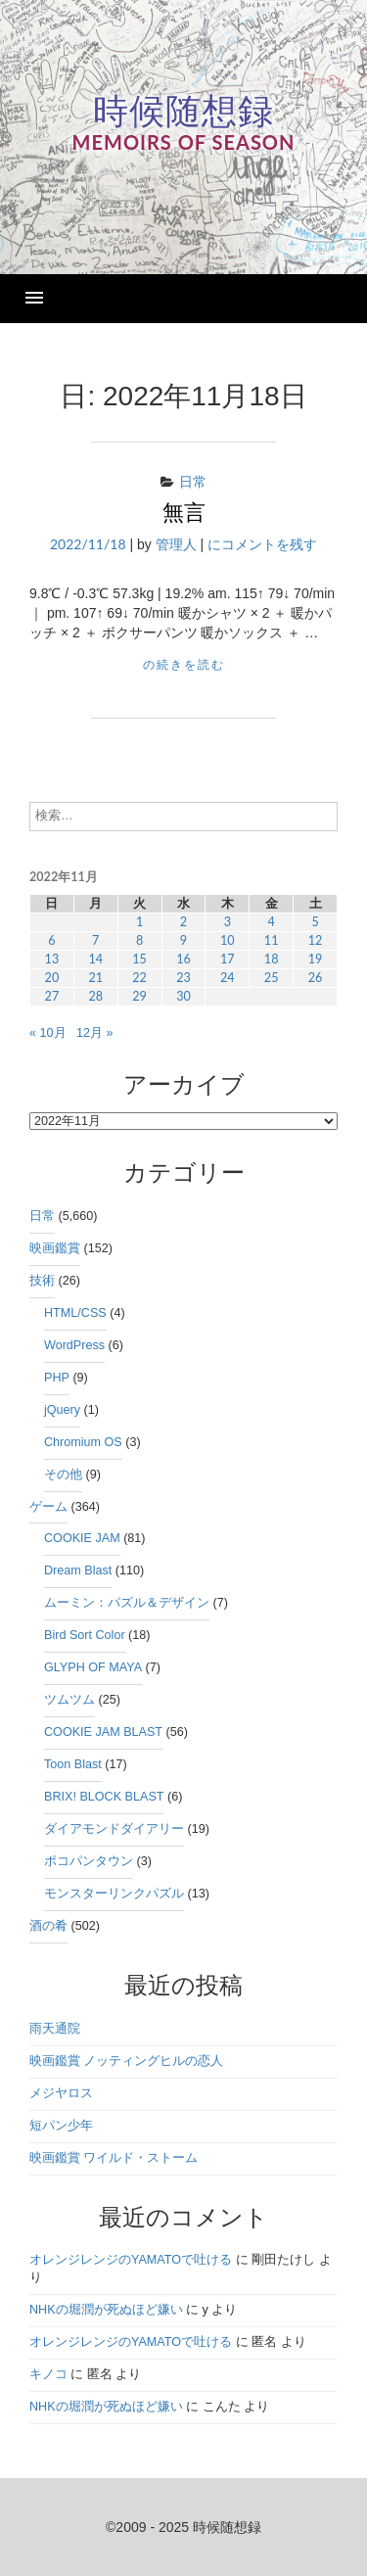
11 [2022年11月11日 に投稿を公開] (271, 940)
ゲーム (48, 1507)
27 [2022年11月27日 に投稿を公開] (52, 996)
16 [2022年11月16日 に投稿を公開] (183, 959)
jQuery (62, 1410)
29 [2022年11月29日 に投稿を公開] (139, 996)
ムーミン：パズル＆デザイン (126, 1603)
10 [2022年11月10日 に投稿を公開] (227, 940)
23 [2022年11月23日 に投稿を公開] (183, 977)
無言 (184, 512)
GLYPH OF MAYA (93, 1667)
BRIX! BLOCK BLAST (103, 1796)
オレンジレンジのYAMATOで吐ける (130, 2260)
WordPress (74, 1345)
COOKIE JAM (82, 1538)
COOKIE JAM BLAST (103, 1732)
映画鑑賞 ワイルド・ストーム (114, 2158)
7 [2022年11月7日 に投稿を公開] (95, 940)
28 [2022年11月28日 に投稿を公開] (95, 996)
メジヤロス (61, 2093)
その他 (63, 1474)
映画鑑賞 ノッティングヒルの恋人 (126, 2061)
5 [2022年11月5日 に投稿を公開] (314, 921)
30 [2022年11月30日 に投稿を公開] (183, 996)
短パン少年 (61, 2125)
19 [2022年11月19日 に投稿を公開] (315, 959)
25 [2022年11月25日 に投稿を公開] (271, 977)
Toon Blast (73, 1764)
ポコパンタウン (88, 1861)
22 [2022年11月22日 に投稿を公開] (139, 977)
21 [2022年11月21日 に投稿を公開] (95, 977)
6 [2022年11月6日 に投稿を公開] (51, 940)
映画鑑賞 (54, 1248)
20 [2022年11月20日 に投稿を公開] (52, 977)
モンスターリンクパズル (114, 1893)
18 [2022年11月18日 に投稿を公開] (271, 959)
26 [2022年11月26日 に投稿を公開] (315, 977)
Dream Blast (78, 1570)
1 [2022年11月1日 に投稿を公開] (139, 921)
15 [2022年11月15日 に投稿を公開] (139, 959)
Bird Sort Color (84, 1635)
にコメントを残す (262, 544)
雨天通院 (54, 2029)
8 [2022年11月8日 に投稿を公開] (139, 940)
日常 (192, 481)
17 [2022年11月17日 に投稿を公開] (227, 959)
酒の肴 (48, 1926)
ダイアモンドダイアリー (114, 1829)
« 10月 (48, 1033)
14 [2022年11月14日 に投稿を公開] (95, 959)
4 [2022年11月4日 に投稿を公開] (270, 921)
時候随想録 (183, 111)
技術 (42, 1281)
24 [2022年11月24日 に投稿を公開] (227, 977)
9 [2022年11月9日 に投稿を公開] (183, 940)
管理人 (176, 544)
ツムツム (69, 1700)
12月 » (95, 1033)
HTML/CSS (75, 1313)
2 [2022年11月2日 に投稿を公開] (183, 921)
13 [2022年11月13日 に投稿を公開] (52, 959)
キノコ (48, 2374)
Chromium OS (83, 1442)
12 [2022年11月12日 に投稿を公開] (315, 940)
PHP (56, 1377)
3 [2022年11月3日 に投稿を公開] (227, 921)
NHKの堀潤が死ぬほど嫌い (106, 2310)
